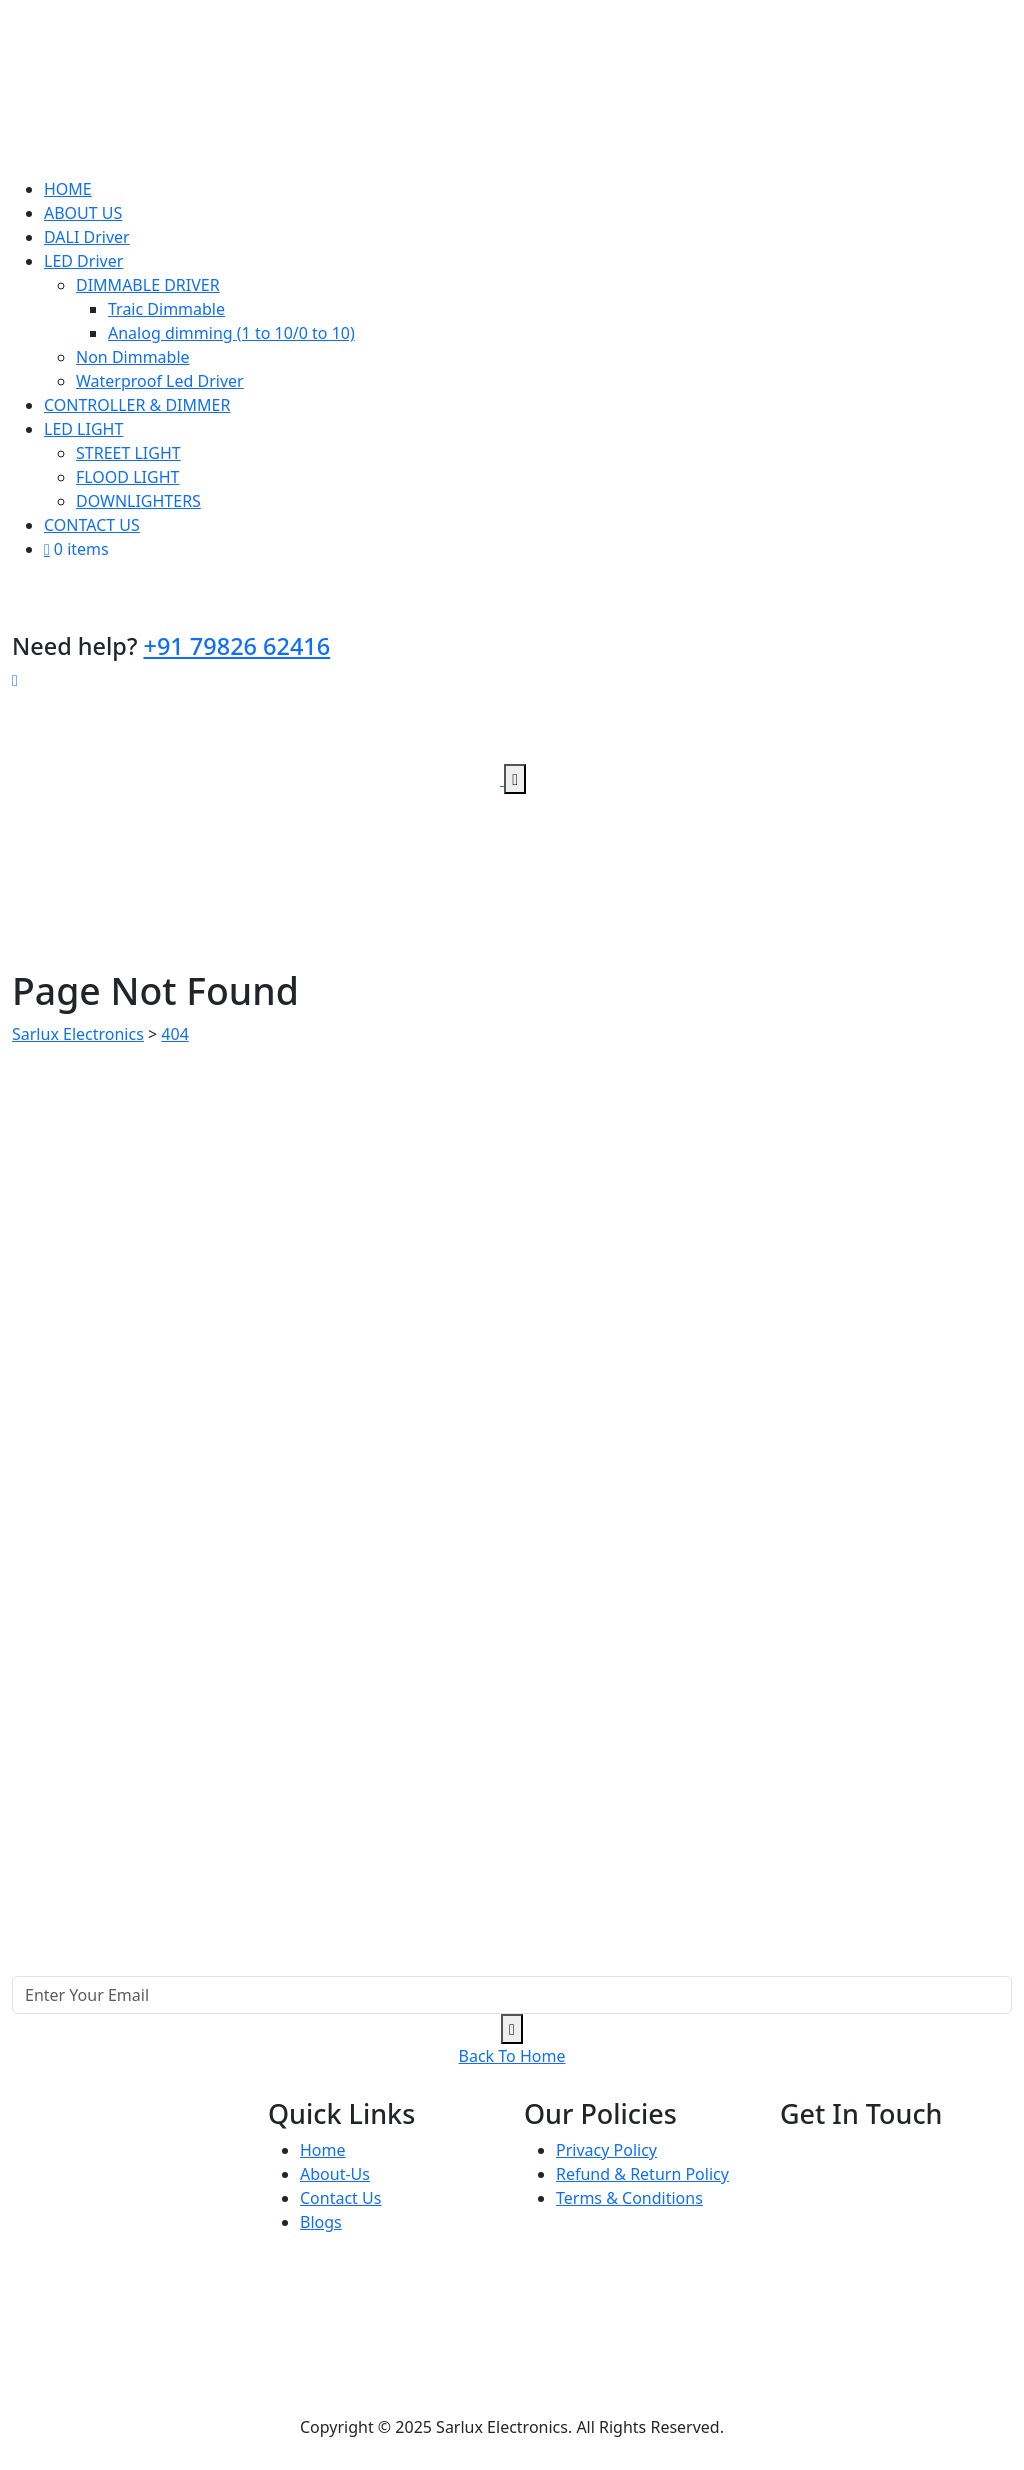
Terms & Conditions (629, 2198)
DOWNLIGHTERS (138, 501)
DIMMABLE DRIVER (148, 285)
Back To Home (512, 2056)
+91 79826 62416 (236, 646)
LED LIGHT (83, 429)
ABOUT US (83, 213)
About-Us (335, 2174)
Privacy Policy (606, 2150)
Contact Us (340, 2198)
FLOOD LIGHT (127, 477)
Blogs (321, 2222)
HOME (68, 189)
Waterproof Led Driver (160, 381)
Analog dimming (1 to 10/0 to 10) (231, 333)
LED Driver (83, 261)
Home (323, 2150)
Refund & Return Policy (642, 2174)
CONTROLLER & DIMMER (137, 405)
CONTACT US (92, 525)
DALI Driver (87, 237)
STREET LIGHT (128, 453)
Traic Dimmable (166, 309)
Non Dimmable (133, 357)
